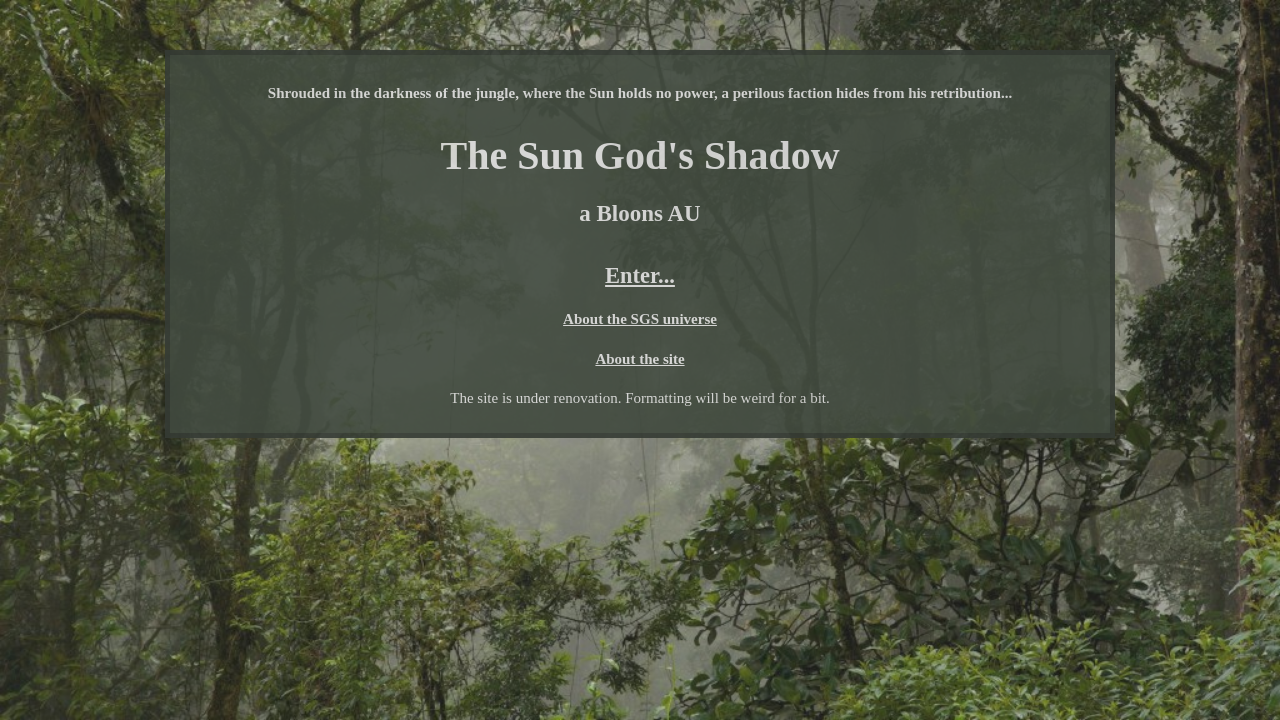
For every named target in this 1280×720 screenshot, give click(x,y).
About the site (639, 359)
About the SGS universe (640, 319)
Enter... (640, 275)
